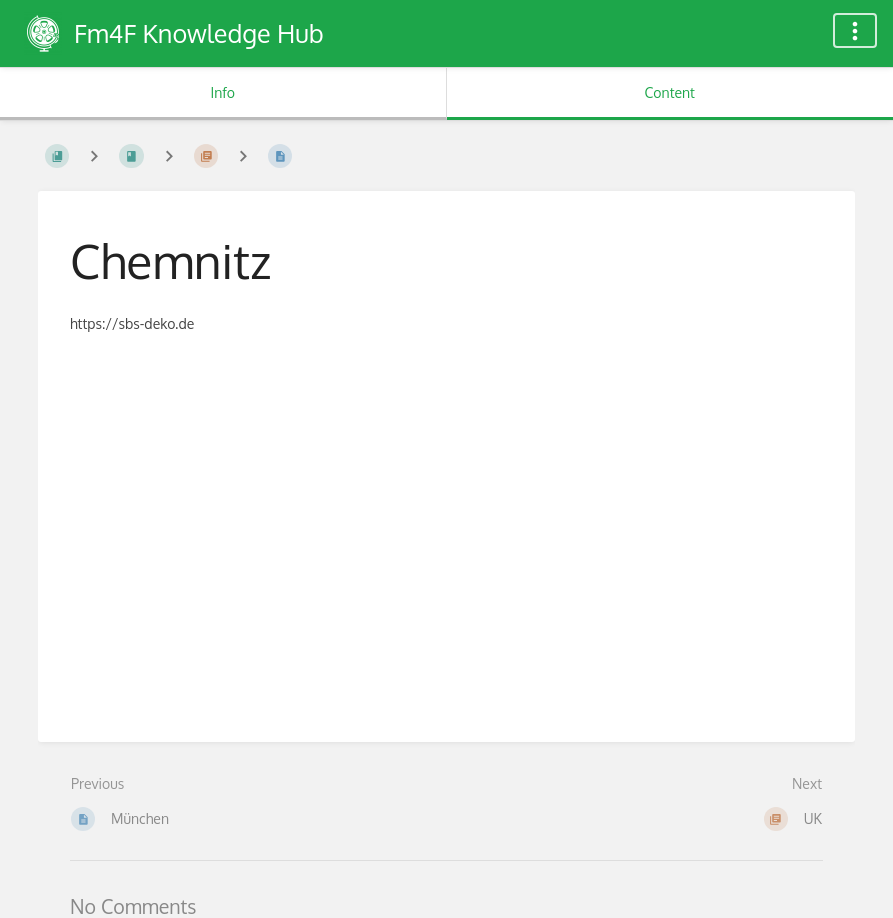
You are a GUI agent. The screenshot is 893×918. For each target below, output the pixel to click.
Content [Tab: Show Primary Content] (670, 92)
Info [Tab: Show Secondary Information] (222, 92)
